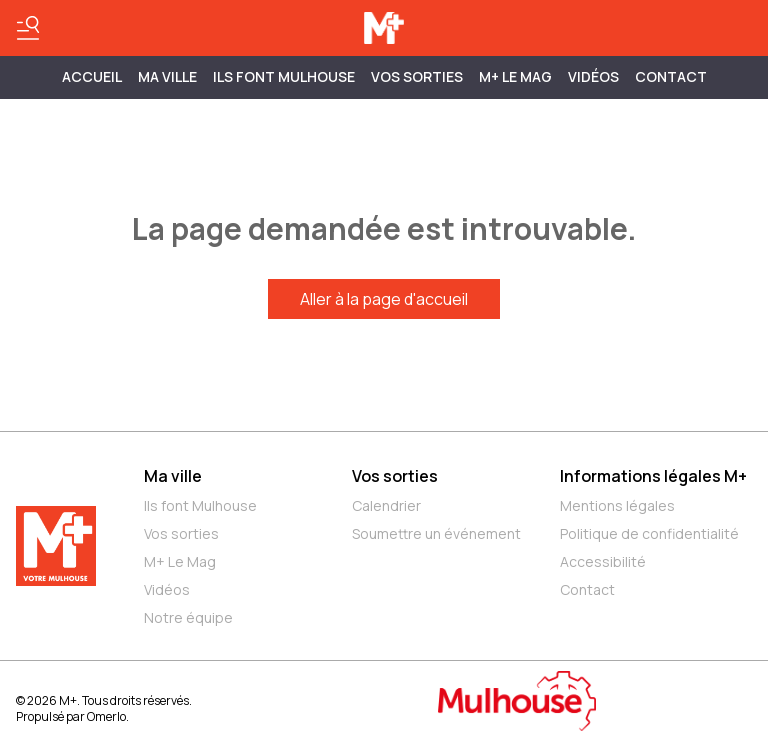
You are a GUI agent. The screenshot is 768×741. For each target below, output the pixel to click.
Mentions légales (617, 505)
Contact (671, 76)
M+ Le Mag (515, 76)
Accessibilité (603, 561)
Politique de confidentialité (649, 533)
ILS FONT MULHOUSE (284, 76)
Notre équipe (188, 617)
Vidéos (593, 76)
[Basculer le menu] (28, 28)
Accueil (92, 76)
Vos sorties (417, 76)
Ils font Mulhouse (200, 505)
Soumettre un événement (436, 533)
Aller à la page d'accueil (384, 299)
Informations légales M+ (653, 476)
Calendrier (386, 505)
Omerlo (106, 716)
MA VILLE (167, 76)
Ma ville (173, 476)
